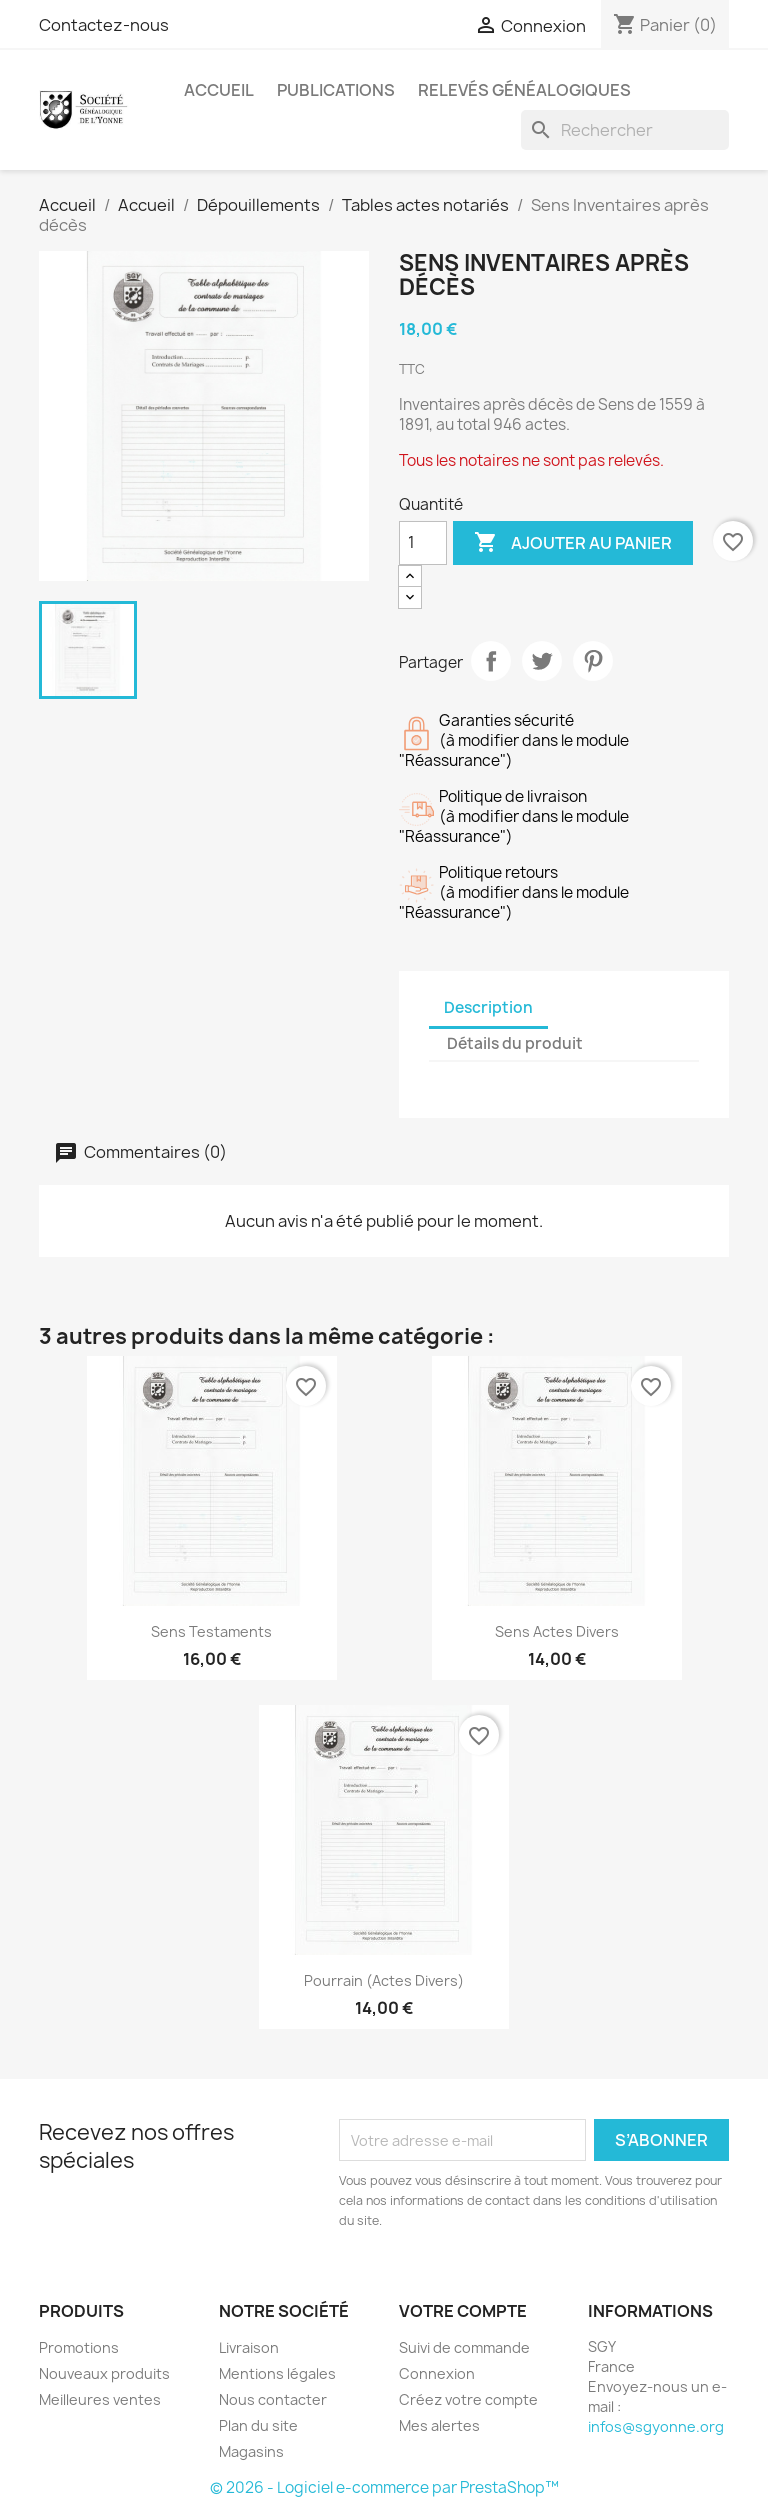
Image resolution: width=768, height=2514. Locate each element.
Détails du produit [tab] (515, 1043)
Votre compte (463, 2311)
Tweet (542, 661)
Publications (336, 90)
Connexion (437, 2373)
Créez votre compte (468, 2399)
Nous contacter (273, 2399)
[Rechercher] (625, 130)
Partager (491, 661)
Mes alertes (439, 2425)
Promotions (79, 2347)
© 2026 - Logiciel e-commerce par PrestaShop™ (384, 2487)
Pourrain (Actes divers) (384, 1980)
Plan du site (258, 2425)
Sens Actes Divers (557, 1631)
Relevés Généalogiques (524, 90)
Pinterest (593, 661)
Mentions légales (277, 2373)
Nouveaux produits (104, 2373)
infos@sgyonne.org (656, 2426)
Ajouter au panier (573, 543)
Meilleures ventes (100, 2399)
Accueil (219, 90)
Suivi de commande (464, 2347)
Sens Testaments (211, 1631)
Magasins (251, 2451)
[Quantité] (423, 543)
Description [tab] (488, 1007)
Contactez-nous (104, 25)
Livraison (249, 2347)
